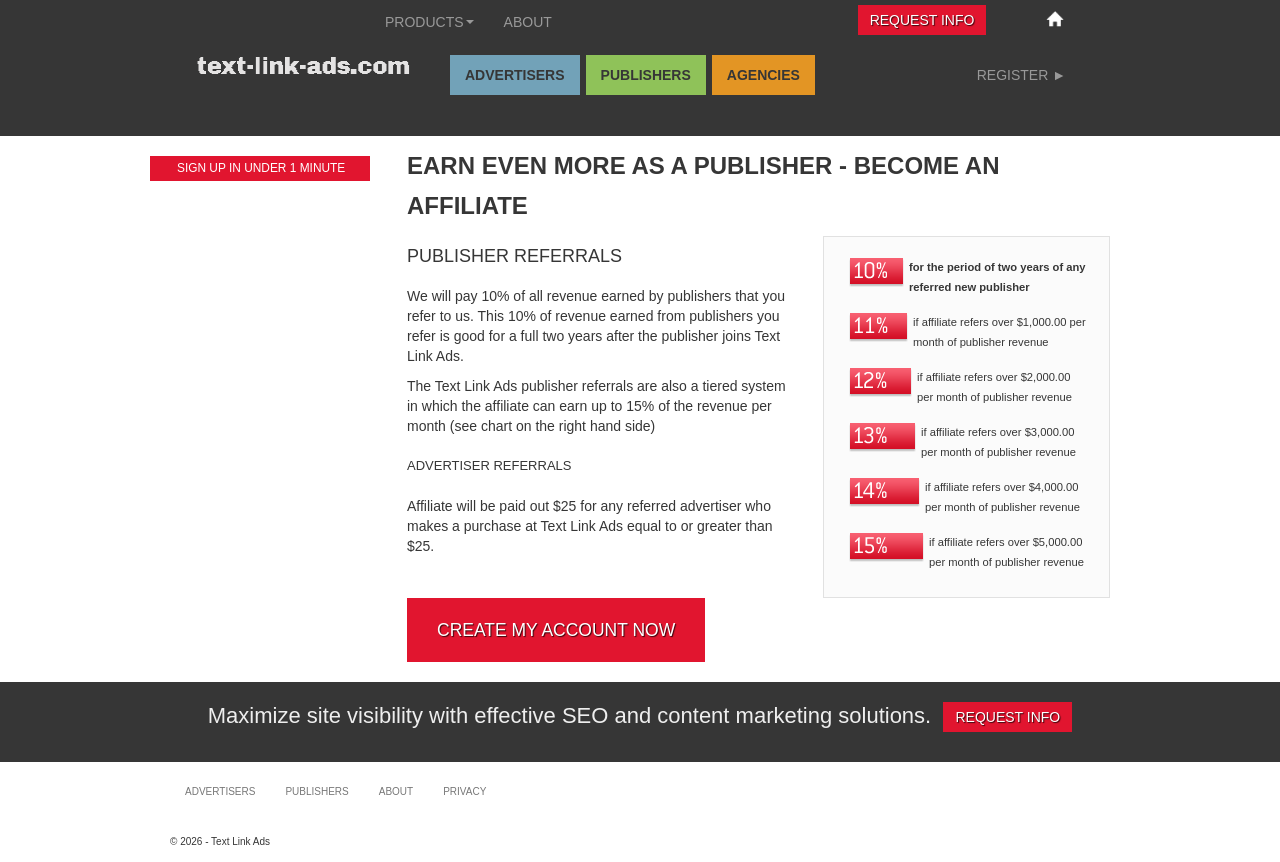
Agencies (763, 75)
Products (429, 22)
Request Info (922, 20)
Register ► (1021, 75)
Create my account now (556, 630)
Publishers (646, 75)
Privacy (464, 791)
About (528, 22)
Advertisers (515, 75)
